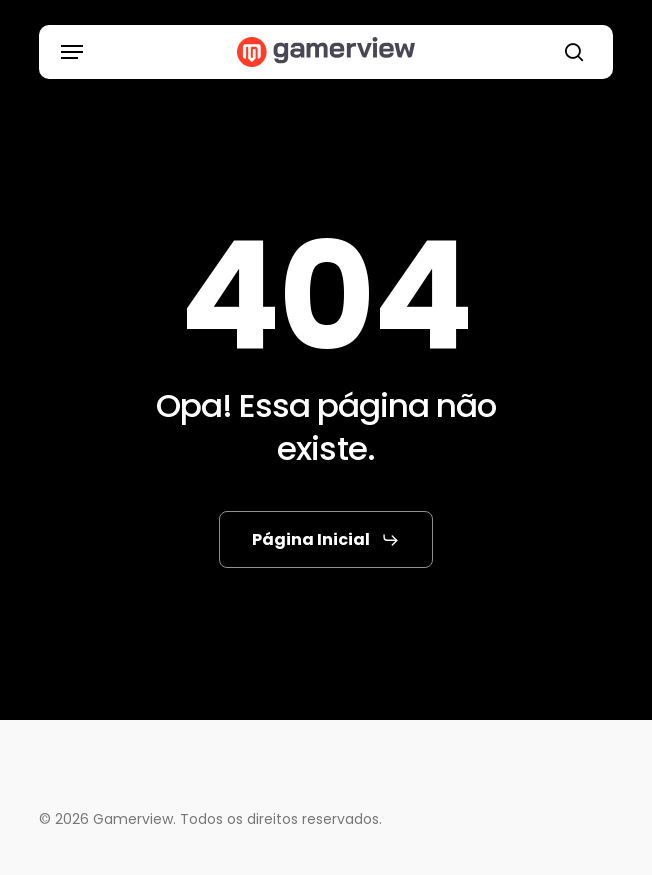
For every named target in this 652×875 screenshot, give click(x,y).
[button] (72, 52)
